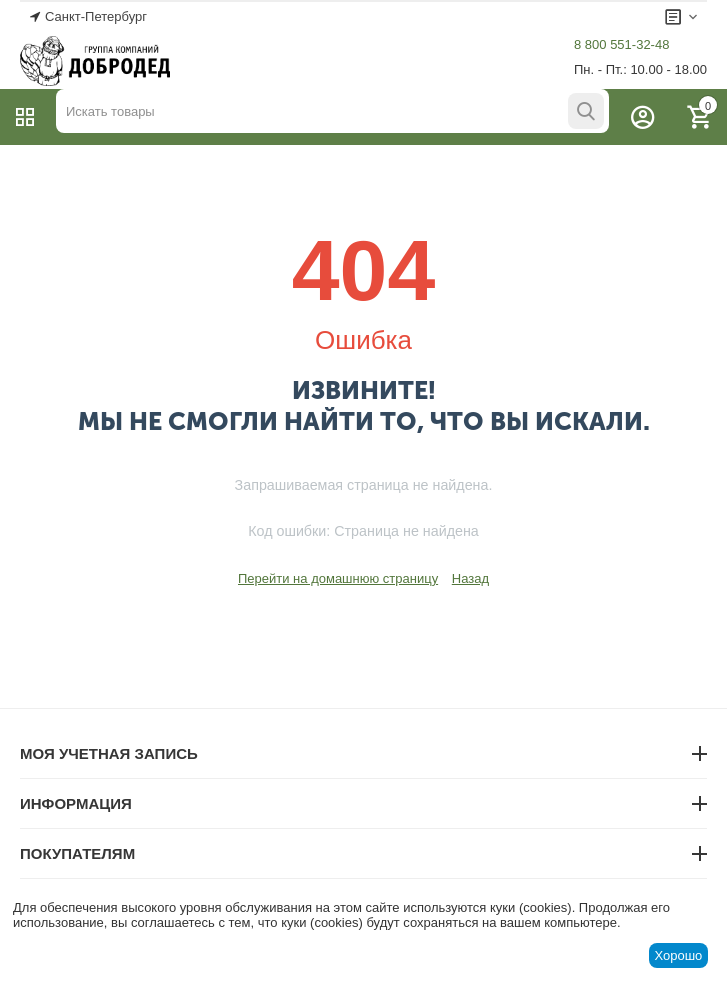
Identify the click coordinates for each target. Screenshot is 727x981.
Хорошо (678, 955)
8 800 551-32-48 (621, 44)
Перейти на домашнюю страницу (338, 578)
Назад (470, 578)
